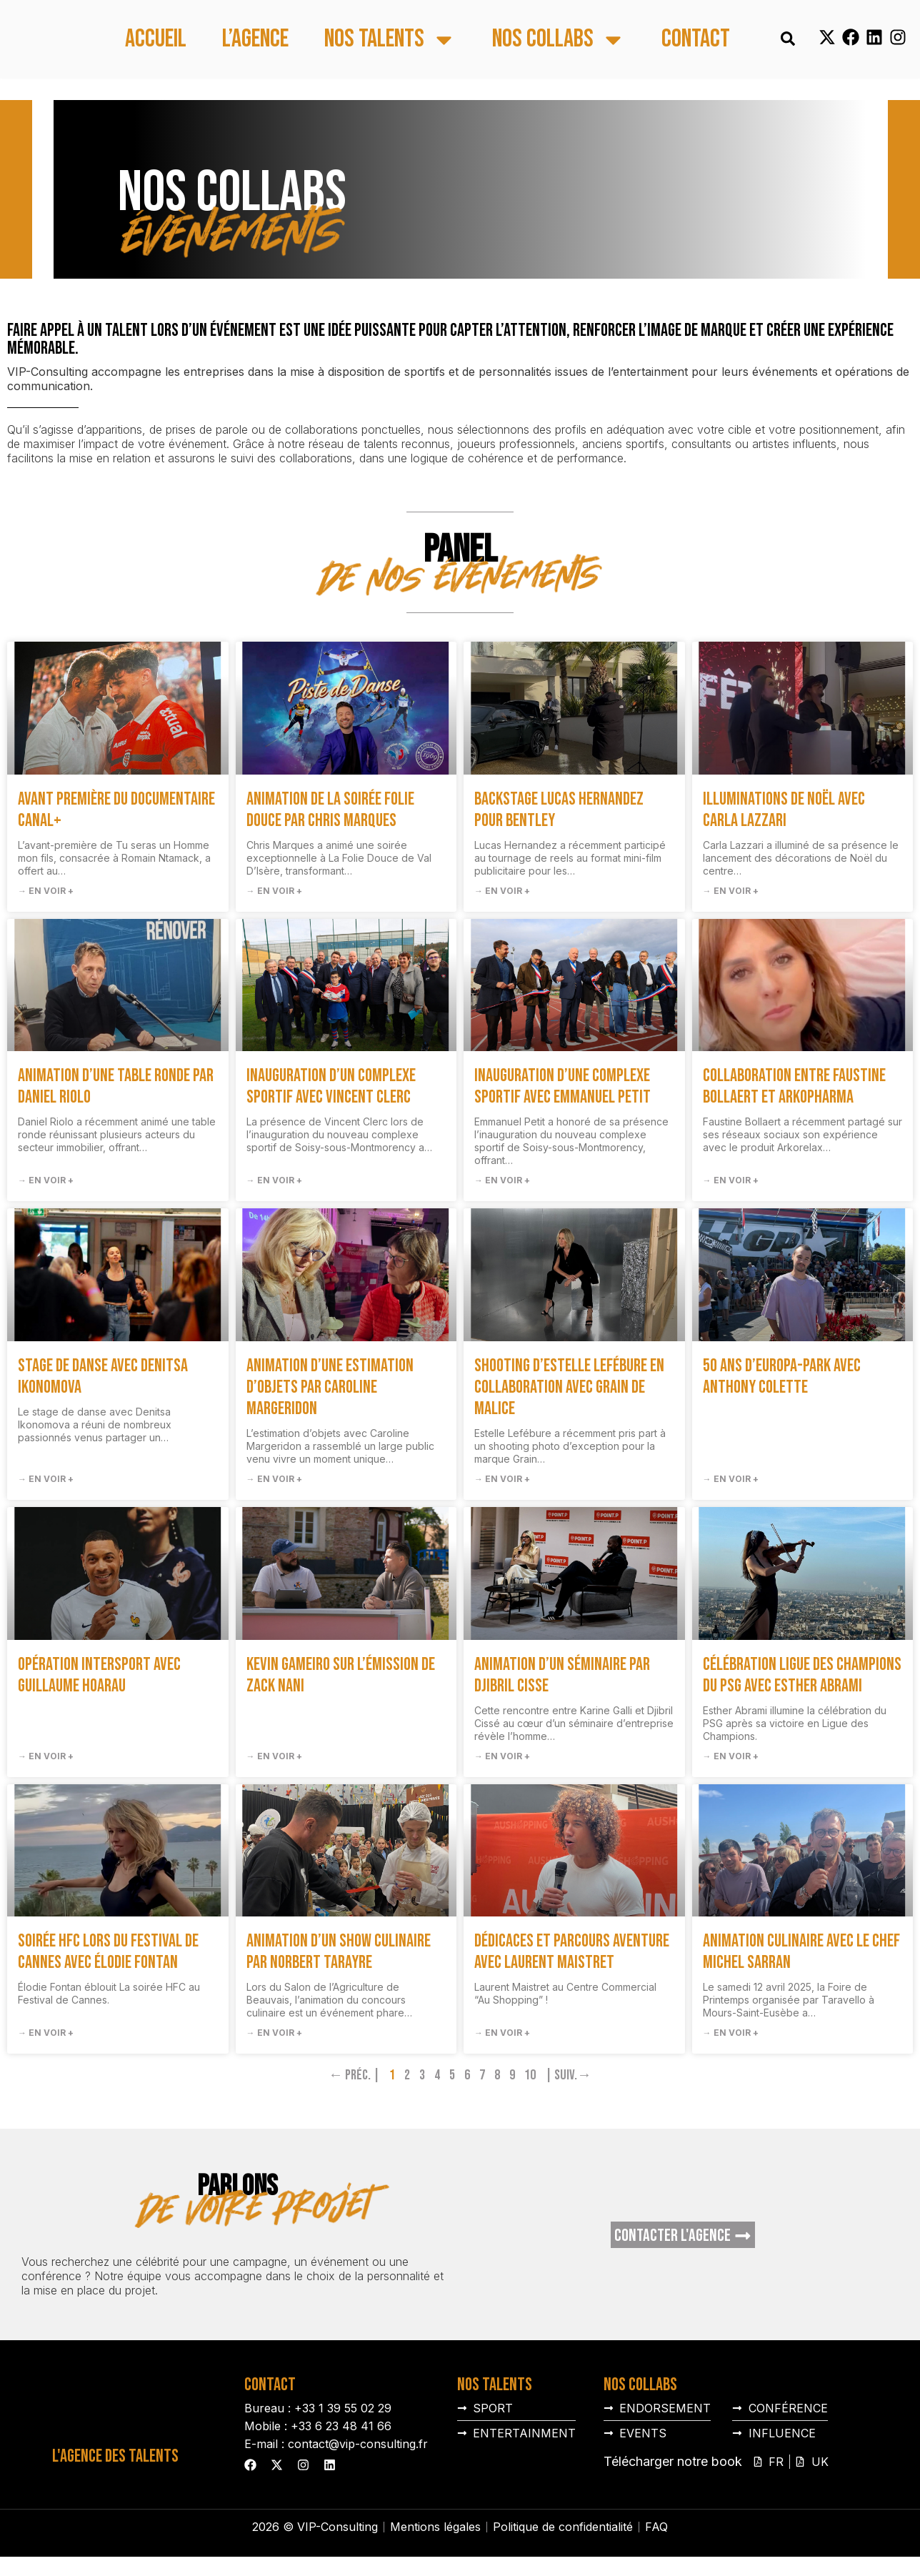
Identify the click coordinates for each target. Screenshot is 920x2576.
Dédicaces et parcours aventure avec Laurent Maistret (571, 1952)
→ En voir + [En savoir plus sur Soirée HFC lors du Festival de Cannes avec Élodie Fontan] (46, 2032)
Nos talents (390, 39)
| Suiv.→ (568, 2075)
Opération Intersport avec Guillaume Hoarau (99, 1675)
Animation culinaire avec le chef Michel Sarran (801, 1952)
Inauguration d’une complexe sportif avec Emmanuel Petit (562, 1086)
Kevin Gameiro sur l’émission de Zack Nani (340, 1675)
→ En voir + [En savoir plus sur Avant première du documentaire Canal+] (46, 890)
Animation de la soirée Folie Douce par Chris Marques (330, 810)
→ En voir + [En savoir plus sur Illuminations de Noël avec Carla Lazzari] (731, 890)
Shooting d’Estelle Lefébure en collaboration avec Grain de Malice (569, 1387)
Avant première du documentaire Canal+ (116, 810)
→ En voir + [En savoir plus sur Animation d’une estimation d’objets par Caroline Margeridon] (274, 1478)
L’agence (255, 39)
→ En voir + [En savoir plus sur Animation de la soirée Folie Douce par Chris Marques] (274, 890)
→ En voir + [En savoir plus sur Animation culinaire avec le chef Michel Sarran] (731, 2032)
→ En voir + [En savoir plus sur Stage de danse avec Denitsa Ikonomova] (46, 1478)
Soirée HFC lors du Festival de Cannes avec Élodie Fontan (108, 1952)
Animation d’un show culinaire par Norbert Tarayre (338, 1952)
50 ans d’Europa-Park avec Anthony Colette (782, 1376)
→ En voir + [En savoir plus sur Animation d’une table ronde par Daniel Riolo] (46, 1180)
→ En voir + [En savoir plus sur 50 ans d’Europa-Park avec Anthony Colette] (731, 1478)
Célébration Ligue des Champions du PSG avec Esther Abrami (802, 1675)
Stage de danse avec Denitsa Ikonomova (103, 1376)
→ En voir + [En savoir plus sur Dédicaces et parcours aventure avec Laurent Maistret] (502, 2032)
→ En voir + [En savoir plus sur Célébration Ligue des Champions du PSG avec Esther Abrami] (731, 1756)
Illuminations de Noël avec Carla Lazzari (784, 810)
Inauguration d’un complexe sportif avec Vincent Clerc (331, 1086)
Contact (695, 39)
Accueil (155, 39)
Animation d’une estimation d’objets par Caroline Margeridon (330, 1387)
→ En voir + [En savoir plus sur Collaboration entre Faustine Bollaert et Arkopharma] (731, 1180)
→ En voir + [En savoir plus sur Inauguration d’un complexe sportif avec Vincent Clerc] (274, 1180)
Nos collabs (559, 39)
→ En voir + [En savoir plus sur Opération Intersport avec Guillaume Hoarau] (46, 1756)
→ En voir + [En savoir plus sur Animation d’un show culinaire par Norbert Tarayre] (274, 2032)
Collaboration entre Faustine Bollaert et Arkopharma (794, 1086)
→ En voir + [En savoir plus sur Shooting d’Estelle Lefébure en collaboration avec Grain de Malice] (502, 1478)
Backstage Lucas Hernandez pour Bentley (559, 810)
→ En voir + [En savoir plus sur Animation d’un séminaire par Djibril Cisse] (502, 1756)
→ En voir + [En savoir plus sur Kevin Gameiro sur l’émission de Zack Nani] (274, 1756)
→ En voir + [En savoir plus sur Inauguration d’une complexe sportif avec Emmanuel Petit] (502, 1180)
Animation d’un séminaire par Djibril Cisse (562, 1675)
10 (530, 2075)
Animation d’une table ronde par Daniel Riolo (116, 1086)
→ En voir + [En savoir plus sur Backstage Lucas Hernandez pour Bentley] (502, 890)
